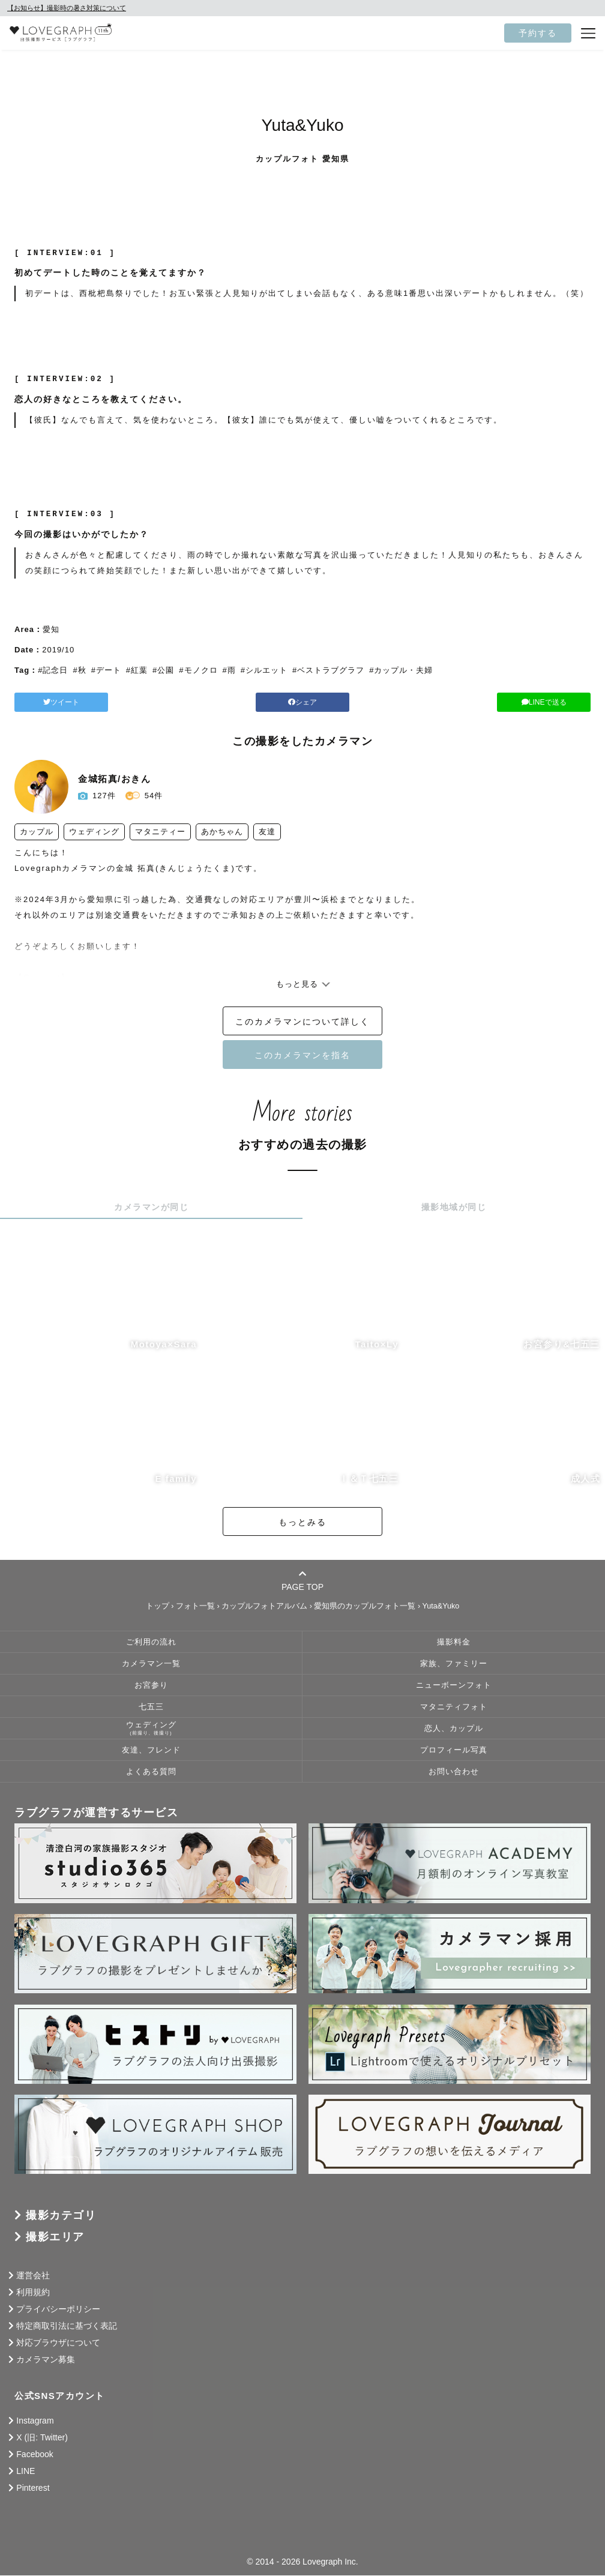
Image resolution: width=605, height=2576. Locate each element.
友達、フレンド (151, 1751)
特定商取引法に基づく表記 (66, 2326)
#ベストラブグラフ (328, 670)
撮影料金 (454, 1643)
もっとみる (302, 1522)
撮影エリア (55, 2237)
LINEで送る (498, 702)
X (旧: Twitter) (42, 2438)
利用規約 (33, 2293)
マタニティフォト (453, 1707)
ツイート (107, 702)
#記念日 (53, 670)
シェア (302, 702)
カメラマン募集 (45, 2360)
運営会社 (33, 2276)
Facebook (34, 2455)
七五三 (151, 1707)
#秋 (79, 670)
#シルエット (264, 670)
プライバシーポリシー (58, 2309)
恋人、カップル (453, 1729)
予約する (538, 33)
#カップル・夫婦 (401, 670)
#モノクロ (198, 670)
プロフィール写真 (453, 1751)
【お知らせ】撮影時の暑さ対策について (66, 7)
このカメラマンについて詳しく (302, 1022)
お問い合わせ (454, 1772)
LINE (25, 2471)
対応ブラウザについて (58, 2343)
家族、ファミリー (453, 1664)
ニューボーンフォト (454, 1686)
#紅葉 (137, 670)
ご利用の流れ (151, 1643)
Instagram (34, 2421)
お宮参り (151, 1686)
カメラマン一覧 (151, 1664)
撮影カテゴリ (61, 2216)
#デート (106, 670)
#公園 (163, 670)
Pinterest (32, 2488)
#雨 (229, 670)
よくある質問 (151, 1772)
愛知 (51, 629)
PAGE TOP (302, 1581)
